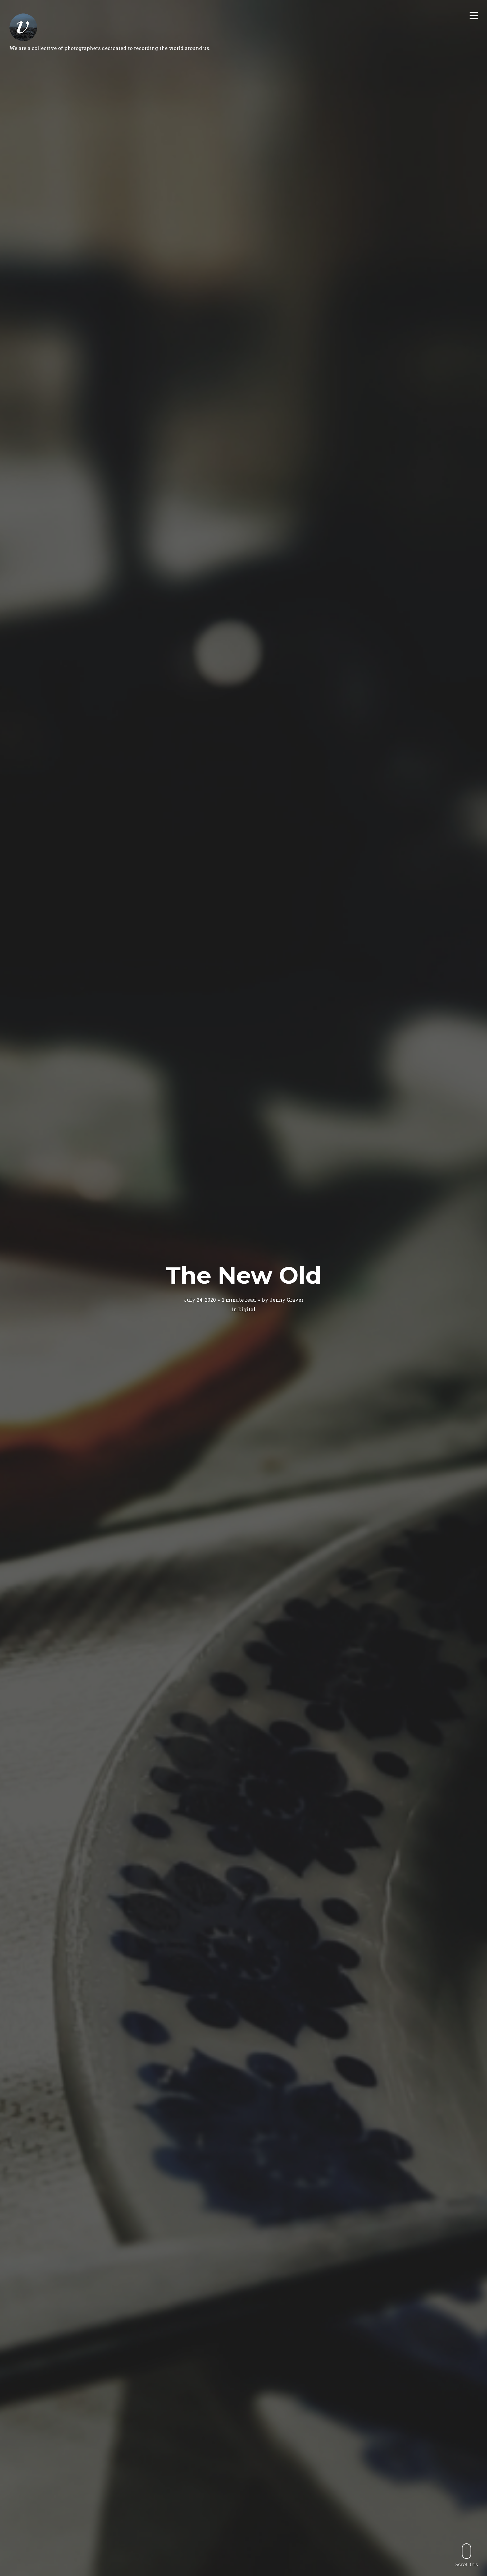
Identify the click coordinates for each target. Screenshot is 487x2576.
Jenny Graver (286, 1299)
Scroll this (466, 2555)
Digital (246, 1309)
